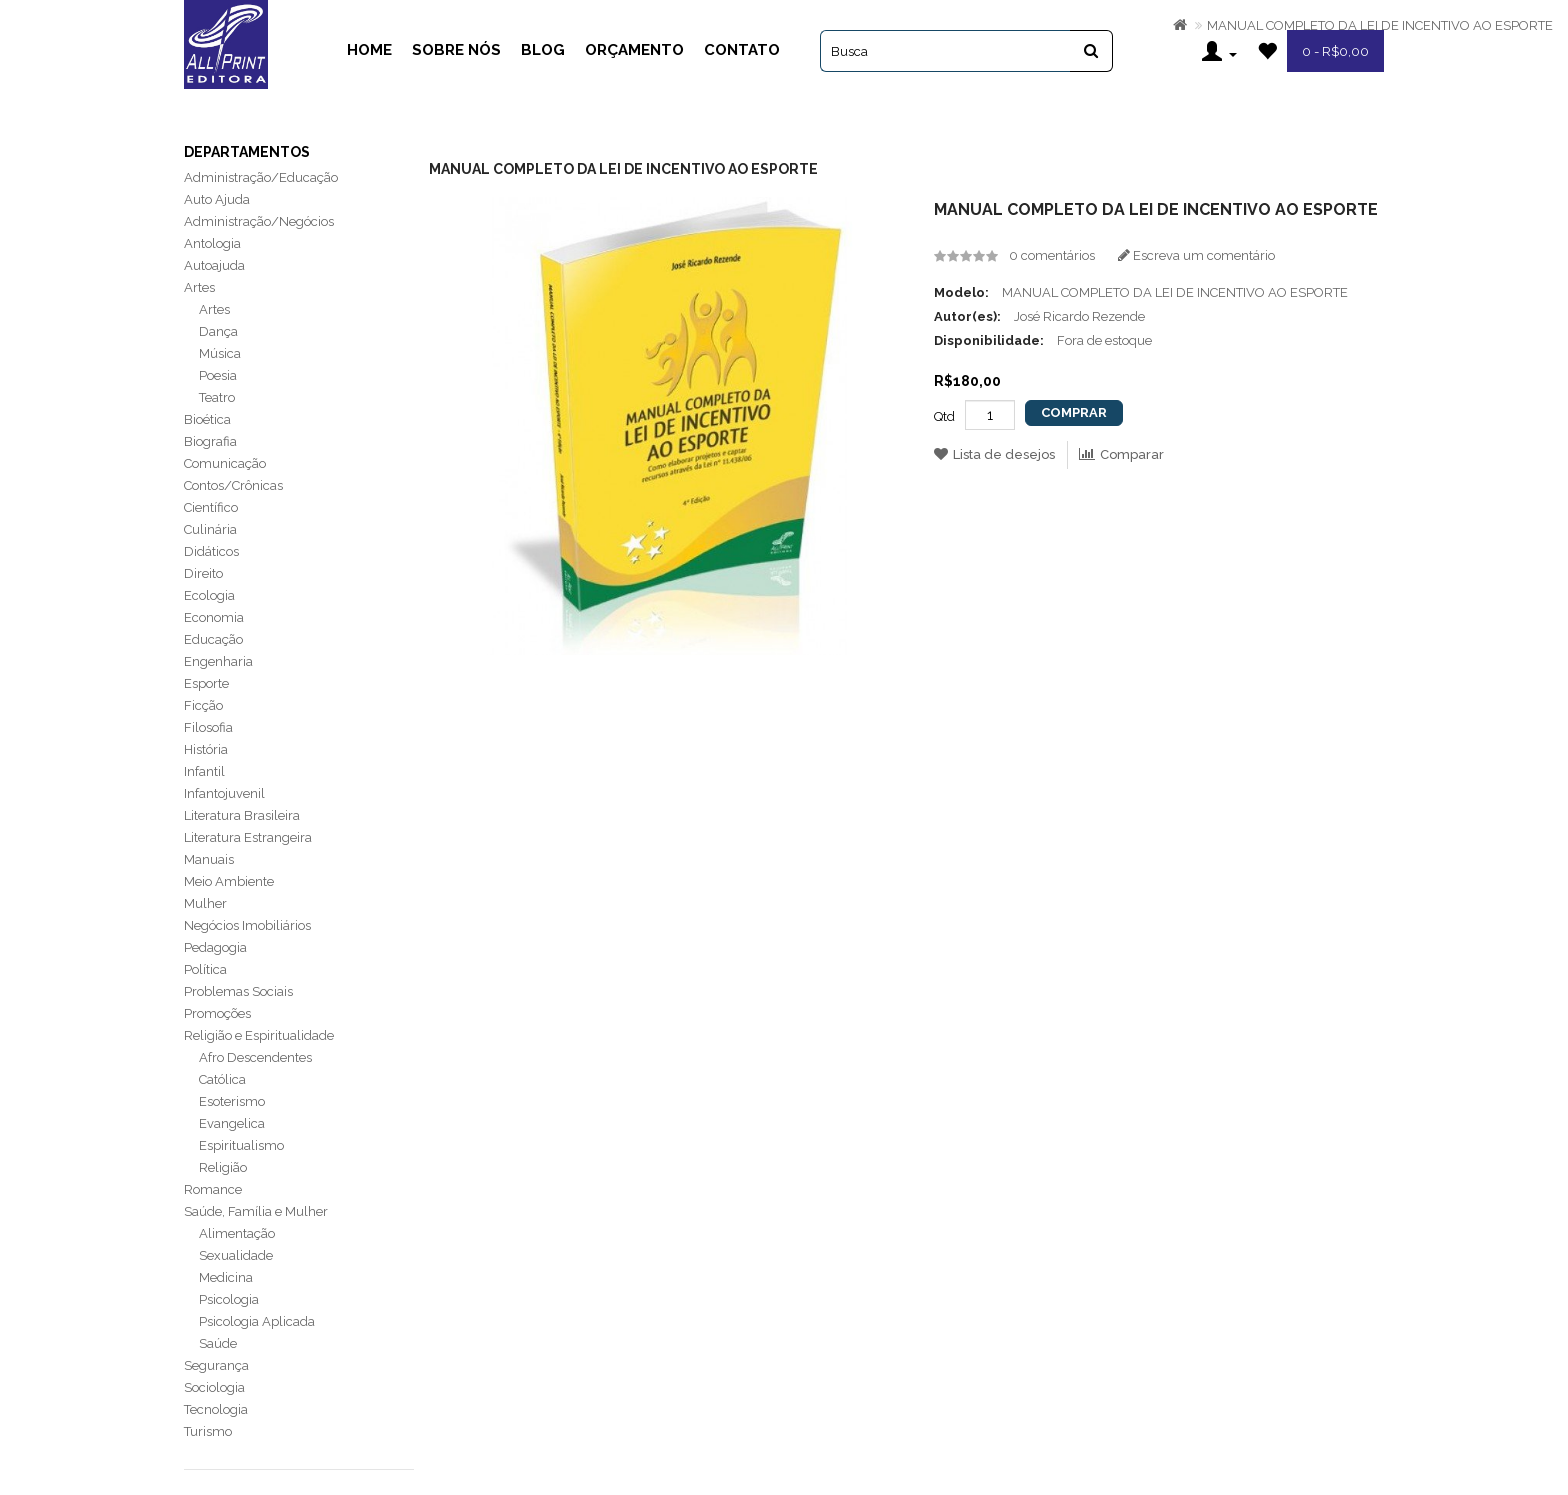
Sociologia (214, 1387)
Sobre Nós (456, 50)
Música (220, 353)
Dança (218, 331)
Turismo (208, 1431)
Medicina (226, 1277)
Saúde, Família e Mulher (256, 1211)
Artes (199, 287)
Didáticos (211, 551)
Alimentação (237, 1233)
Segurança (216, 1365)
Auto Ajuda (217, 199)
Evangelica (232, 1123)
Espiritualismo (241, 1145)
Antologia (212, 243)
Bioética (207, 419)
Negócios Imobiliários (247, 925)
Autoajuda (214, 265)
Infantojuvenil (224, 793)
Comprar (1074, 412)
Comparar (1121, 454)
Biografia (210, 441)
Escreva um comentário (1196, 255)
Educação (213, 639)
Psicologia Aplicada (257, 1321)
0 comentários (1052, 255)
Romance (213, 1189)
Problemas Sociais (238, 991)
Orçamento (634, 50)
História (206, 749)
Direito (203, 573)
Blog (543, 50)
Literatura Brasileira (242, 815)
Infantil (204, 771)
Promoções (217, 1013)
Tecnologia (216, 1409)
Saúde (218, 1343)
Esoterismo (232, 1101)
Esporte (206, 683)
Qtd (944, 416)
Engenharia (218, 661)
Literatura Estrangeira (248, 837)
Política (205, 969)
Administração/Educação (261, 177)
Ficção (203, 705)
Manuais (209, 859)
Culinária (210, 529)
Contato (742, 50)
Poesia (218, 375)
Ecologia (209, 595)
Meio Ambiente (229, 881)
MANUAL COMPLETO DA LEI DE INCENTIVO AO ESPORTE (1380, 25)
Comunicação (225, 463)
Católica (222, 1079)
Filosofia (208, 727)
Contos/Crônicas (233, 485)
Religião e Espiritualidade (259, 1035)
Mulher (205, 903)
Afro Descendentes (255, 1057)
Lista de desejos (994, 454)
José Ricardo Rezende (1079, 316)
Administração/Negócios (259, 221)
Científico (211, 507)
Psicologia (229, 1299)
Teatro (217, 397)
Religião (223, 1167)
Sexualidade (236, 1255)
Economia (214, 617)
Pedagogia (215, 947)
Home (369, 50)
